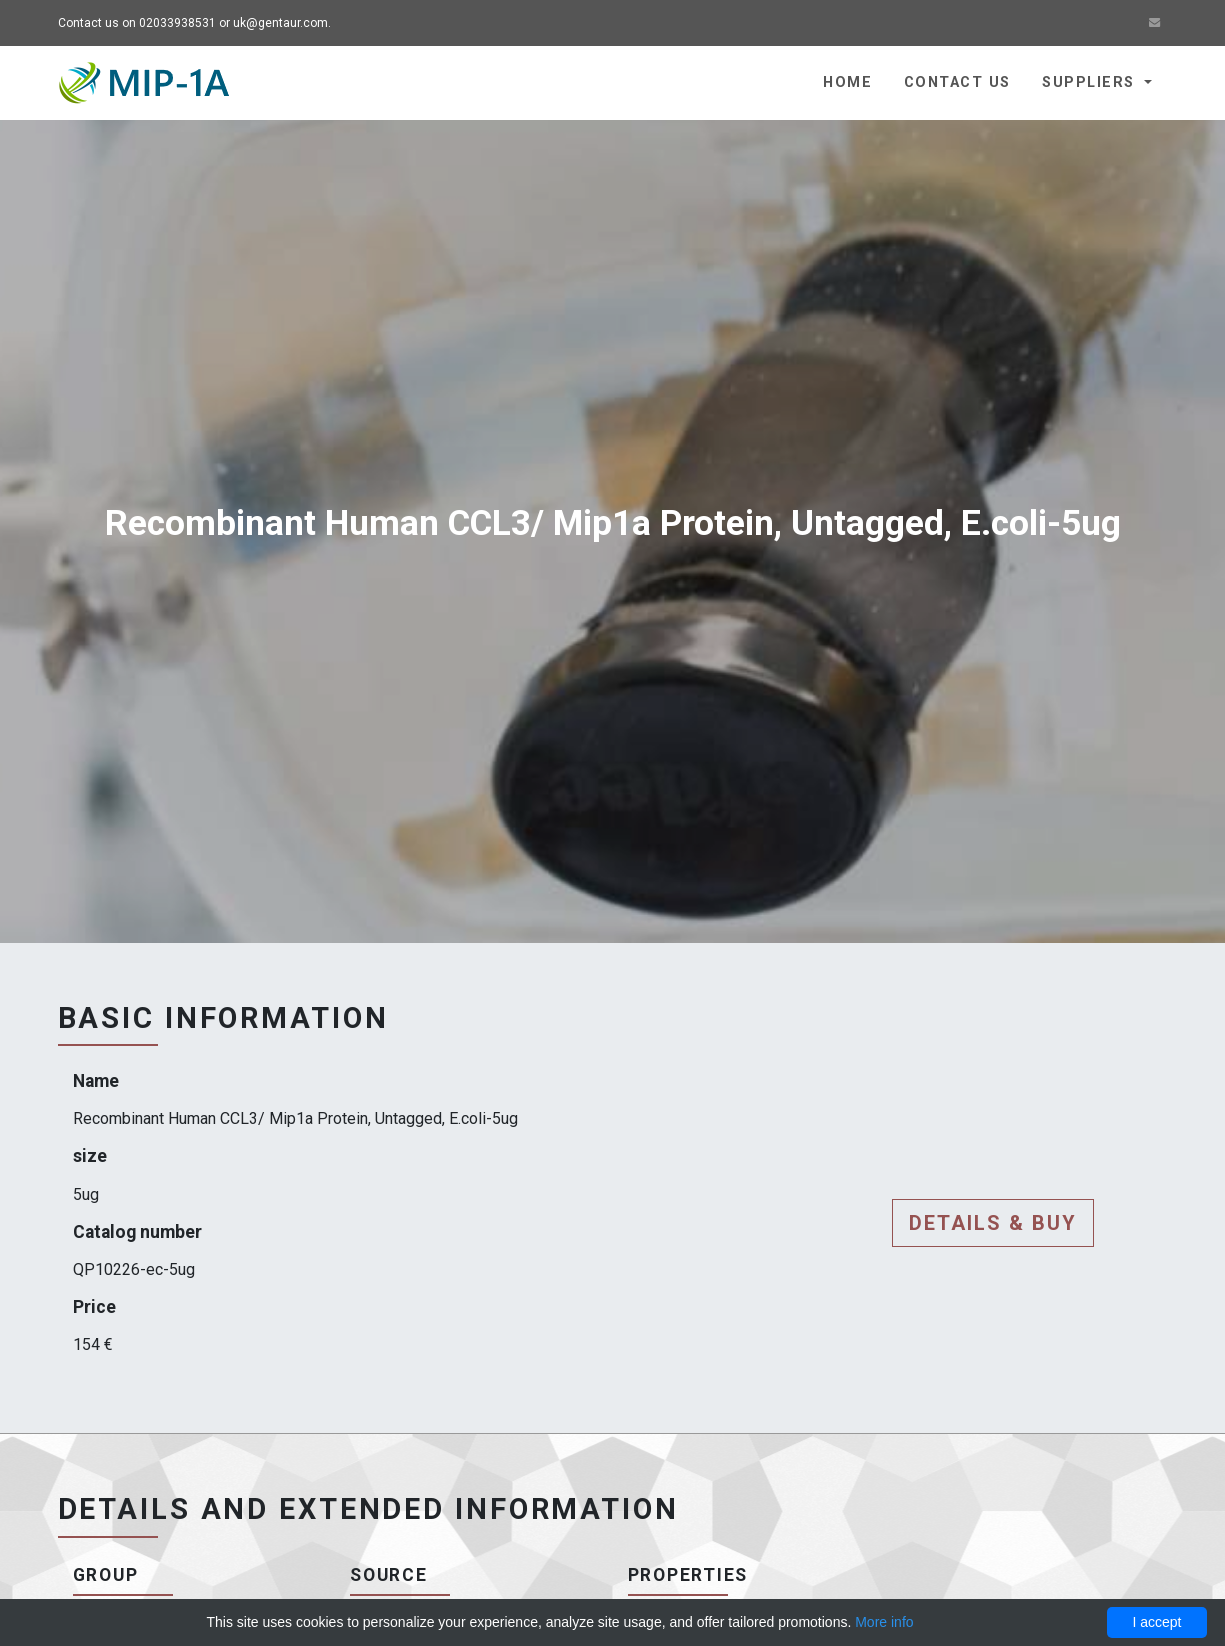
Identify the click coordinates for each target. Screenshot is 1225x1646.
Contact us (957, 82)
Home (847, 82)
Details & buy (993, 1223)
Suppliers (1090, 82)
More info (884, 1622)
